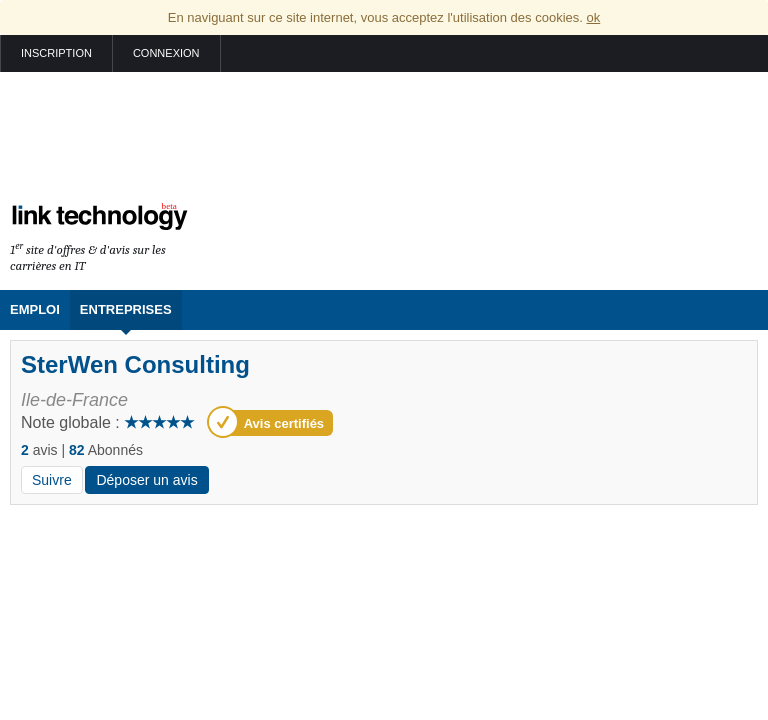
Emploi (35, 309)
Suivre (52, 480)
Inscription (56, 53)
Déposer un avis (146, 480)
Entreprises (126, 309)
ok (593, 17)
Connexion (166, 53)
